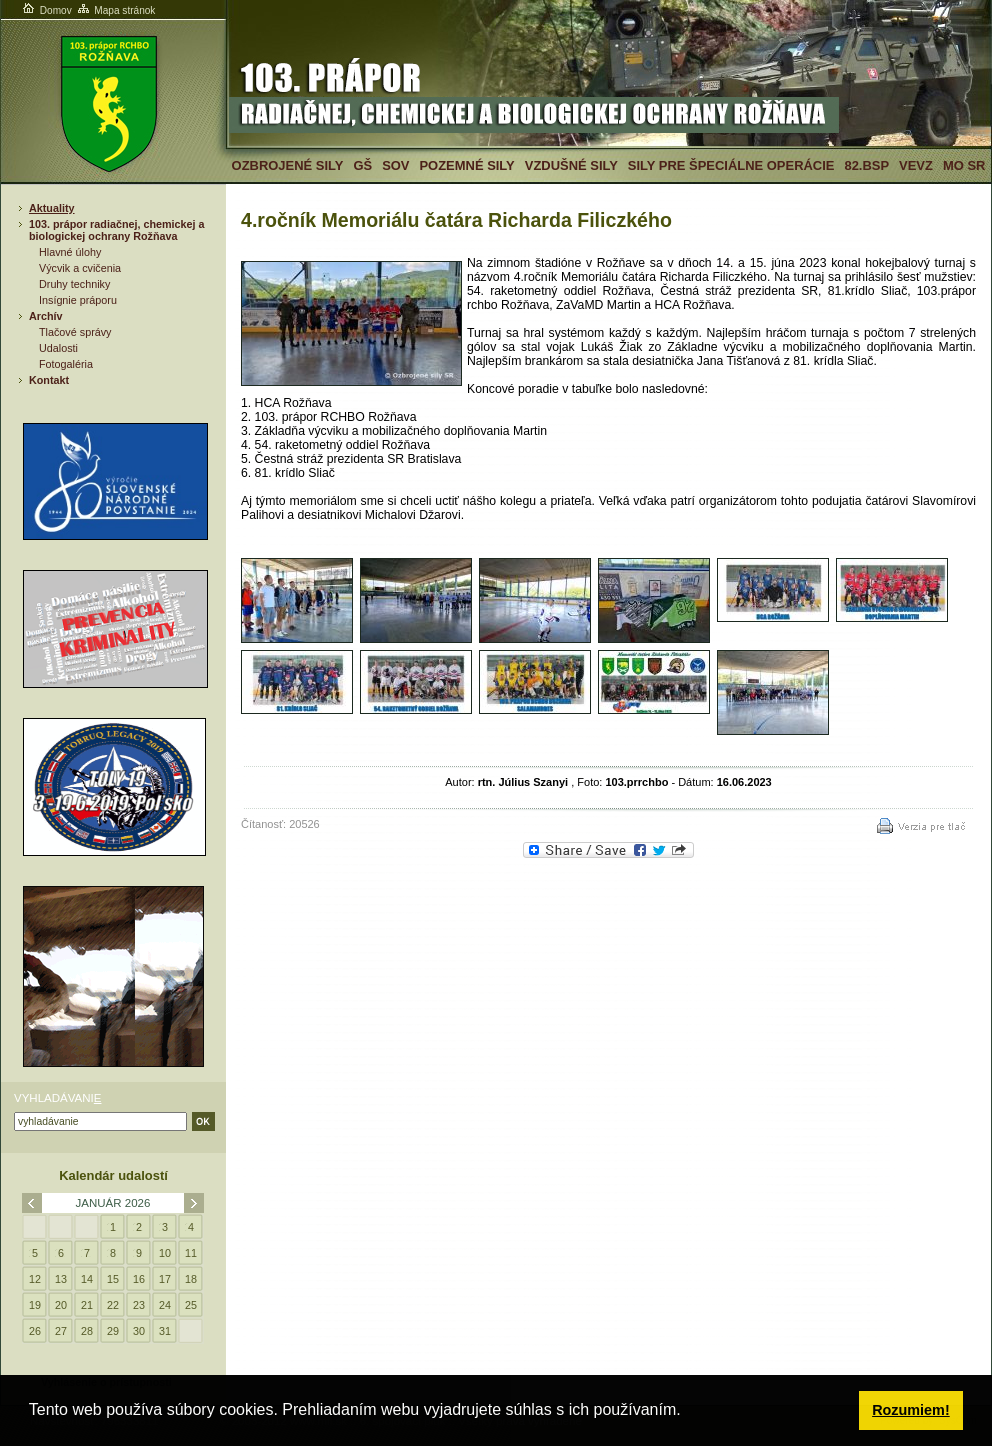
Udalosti (58, 348)
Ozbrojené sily (288, 165)
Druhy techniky (74, 284)
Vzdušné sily (571, 165)
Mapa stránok (115, 10)
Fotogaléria (66, 364)
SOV (395, 165)
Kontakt (49, 380)
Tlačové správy (75, 332)
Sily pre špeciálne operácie (731, 165)
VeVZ (916, 165)
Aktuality (52, 208)
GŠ (362, 165)
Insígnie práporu (78, 300)
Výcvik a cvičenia (80, 268)
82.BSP (866, 165)
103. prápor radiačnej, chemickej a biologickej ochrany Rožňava (117, 230)
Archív (46, 316)
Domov (46, 10)
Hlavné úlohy (70, 252)
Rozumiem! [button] (911, 1410)
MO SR (964, 165)
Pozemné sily (466, 165)
